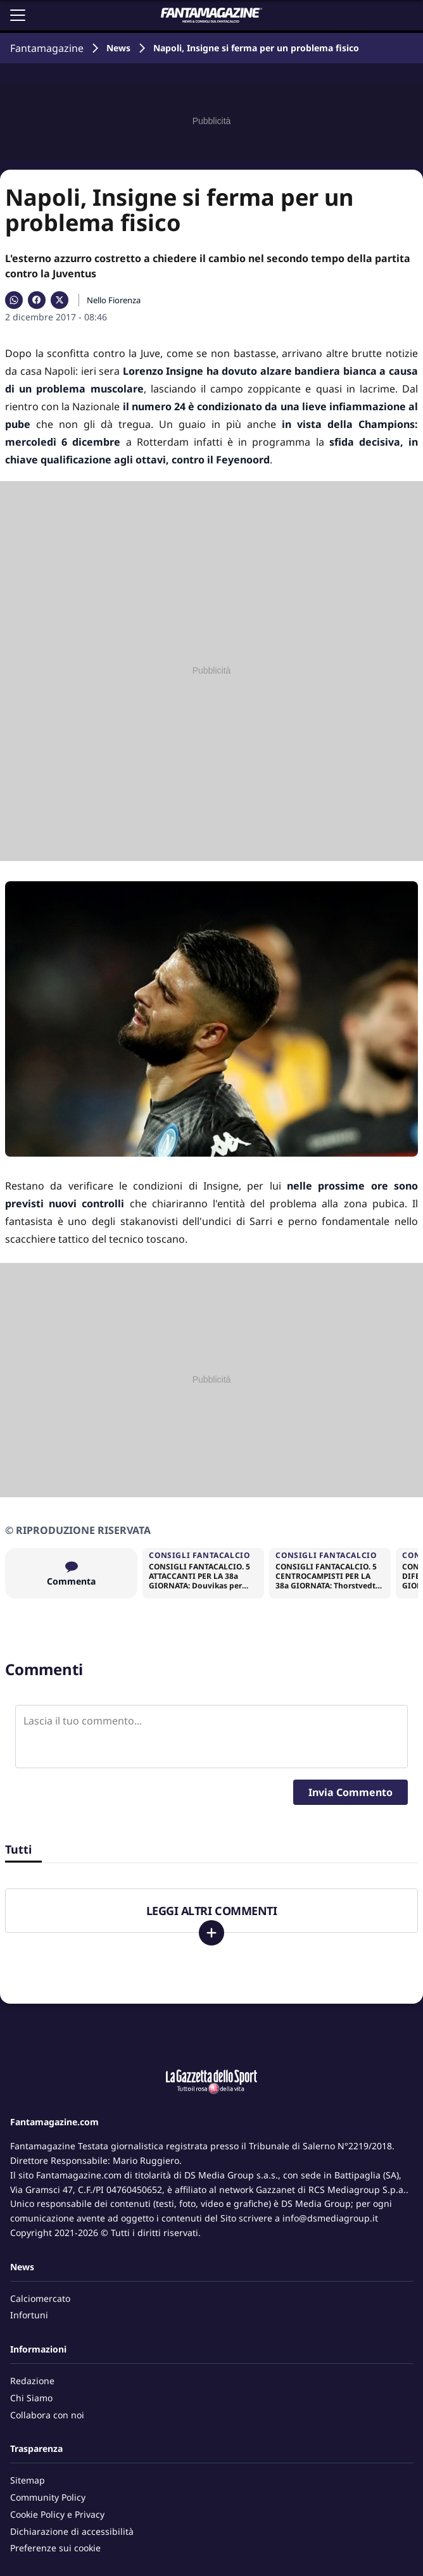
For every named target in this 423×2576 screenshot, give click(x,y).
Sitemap (27, 2480)
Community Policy (47, 2497)
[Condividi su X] (59, 300)
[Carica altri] (211, 1932)
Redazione (32, 2381)
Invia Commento (350, 1792)
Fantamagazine (47, 48)
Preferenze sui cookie (55, 2548)
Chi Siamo (31, 2398)
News (118, 48)
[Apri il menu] (17, 15)
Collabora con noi (47, 2415)
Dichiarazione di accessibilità (72, 2531)
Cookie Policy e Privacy (57, 2514)
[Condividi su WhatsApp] (14, 300)
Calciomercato (40, 2298)
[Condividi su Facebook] (37, 300)
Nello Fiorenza (114, 300)
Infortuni (29, 2315)
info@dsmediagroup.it (330, 2218)
